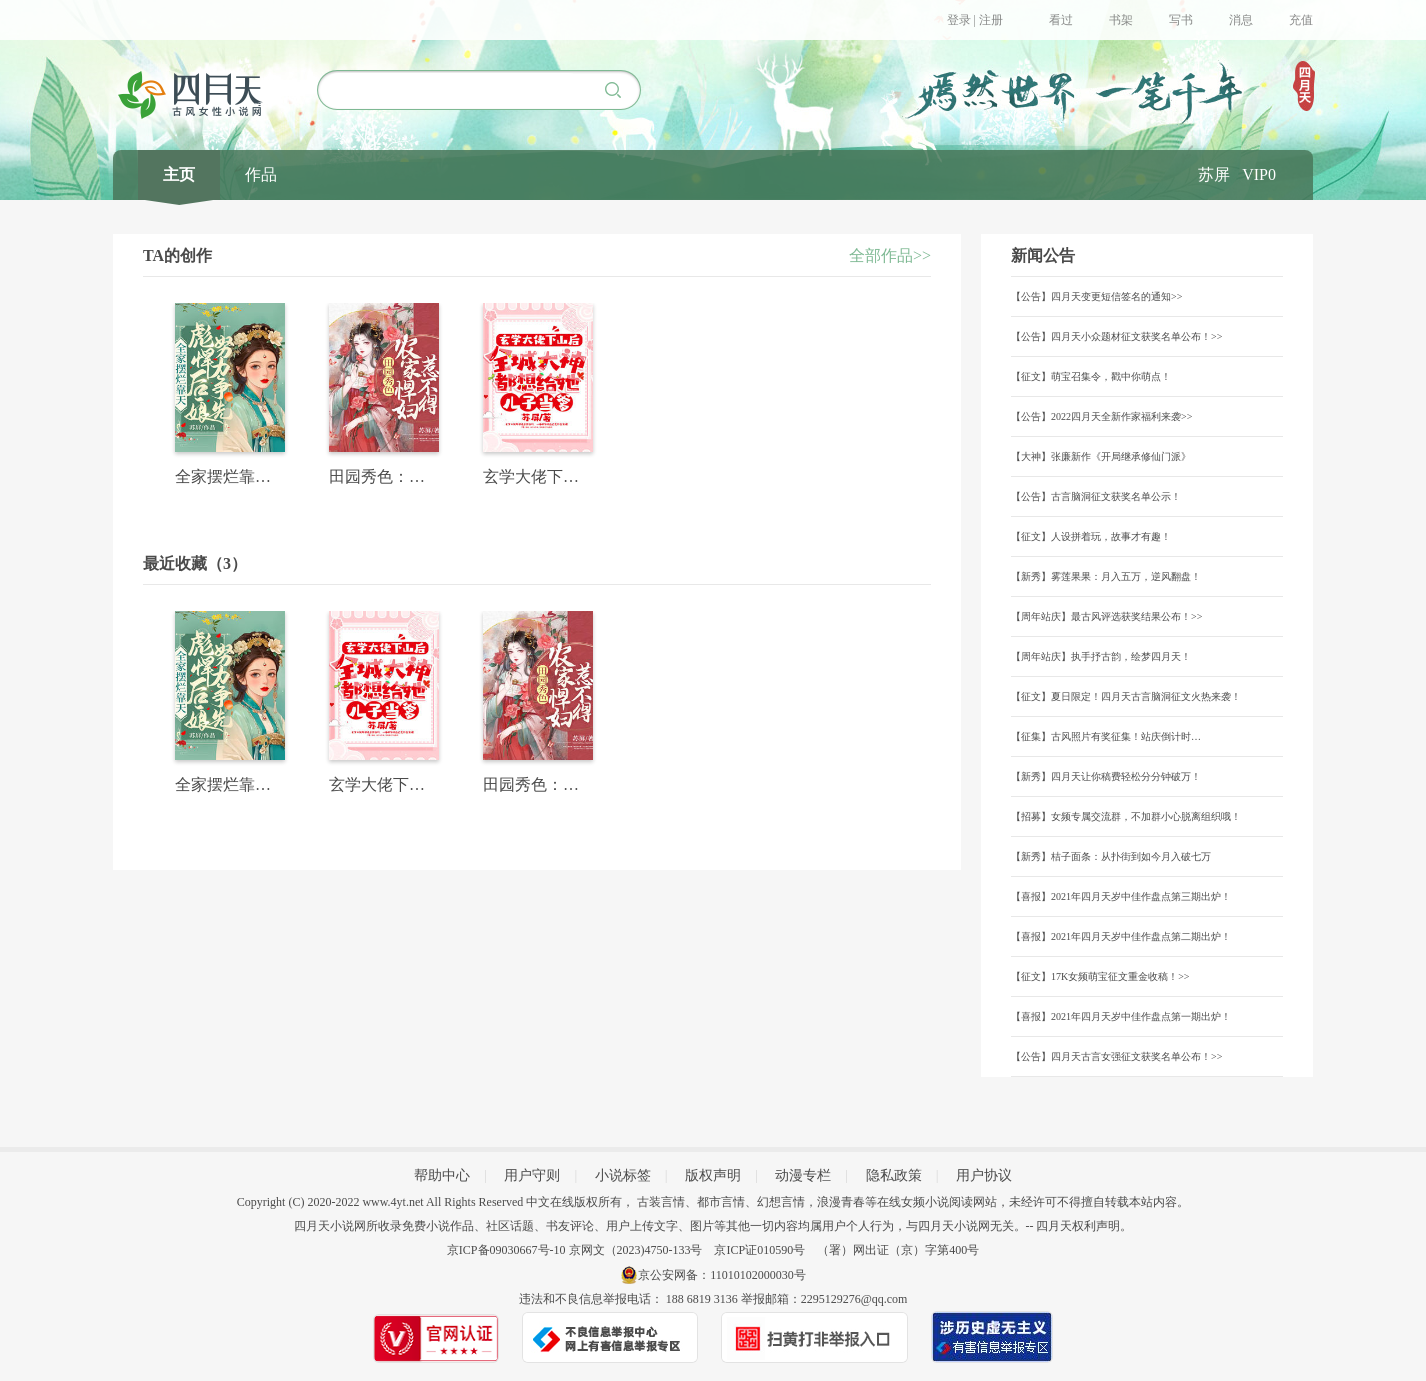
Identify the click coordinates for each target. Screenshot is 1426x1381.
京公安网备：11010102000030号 (722, 1275)
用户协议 (984, 1175)
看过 (1061, 20)
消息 (1241, 20)
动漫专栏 (803, 1175)
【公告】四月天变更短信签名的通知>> (1096, 296)
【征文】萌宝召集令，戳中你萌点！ (1091, 376)
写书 (1181, 20)
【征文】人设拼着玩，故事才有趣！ (1091, 536)
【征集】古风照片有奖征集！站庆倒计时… (1106, 736)
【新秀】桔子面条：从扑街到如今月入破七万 (1111, 856)
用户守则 (532, 1175)
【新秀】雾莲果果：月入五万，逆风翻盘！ (1106, 576)
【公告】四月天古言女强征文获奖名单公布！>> (1116, 1056)
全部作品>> (890, 255)
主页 (179, 174)
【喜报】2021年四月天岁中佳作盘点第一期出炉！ (1121, 1016)
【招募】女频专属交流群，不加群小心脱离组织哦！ (1126, 816)
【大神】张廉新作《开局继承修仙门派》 (1101, 456)
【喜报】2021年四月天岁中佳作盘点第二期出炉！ (1121, 936)
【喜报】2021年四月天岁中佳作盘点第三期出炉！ (1121, 896)
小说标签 (623, 1175)
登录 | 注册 (975, 20)
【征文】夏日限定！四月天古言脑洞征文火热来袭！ (1126, 696)
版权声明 (713, 1175)
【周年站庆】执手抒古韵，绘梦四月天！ (1101, 656)
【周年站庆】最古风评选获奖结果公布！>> (1106, 616)
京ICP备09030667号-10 (506, 1250)
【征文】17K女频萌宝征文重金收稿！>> (1100, 976)
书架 (1121, 20)
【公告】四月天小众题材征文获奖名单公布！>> (1116, 336)
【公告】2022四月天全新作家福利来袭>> (1101, 416)
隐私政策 (894, 1175)
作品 (261, 174)
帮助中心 (442, 1175)
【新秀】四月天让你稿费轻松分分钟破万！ (1106, 776)
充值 (1301, 20)
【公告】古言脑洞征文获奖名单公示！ (1096, 496)
